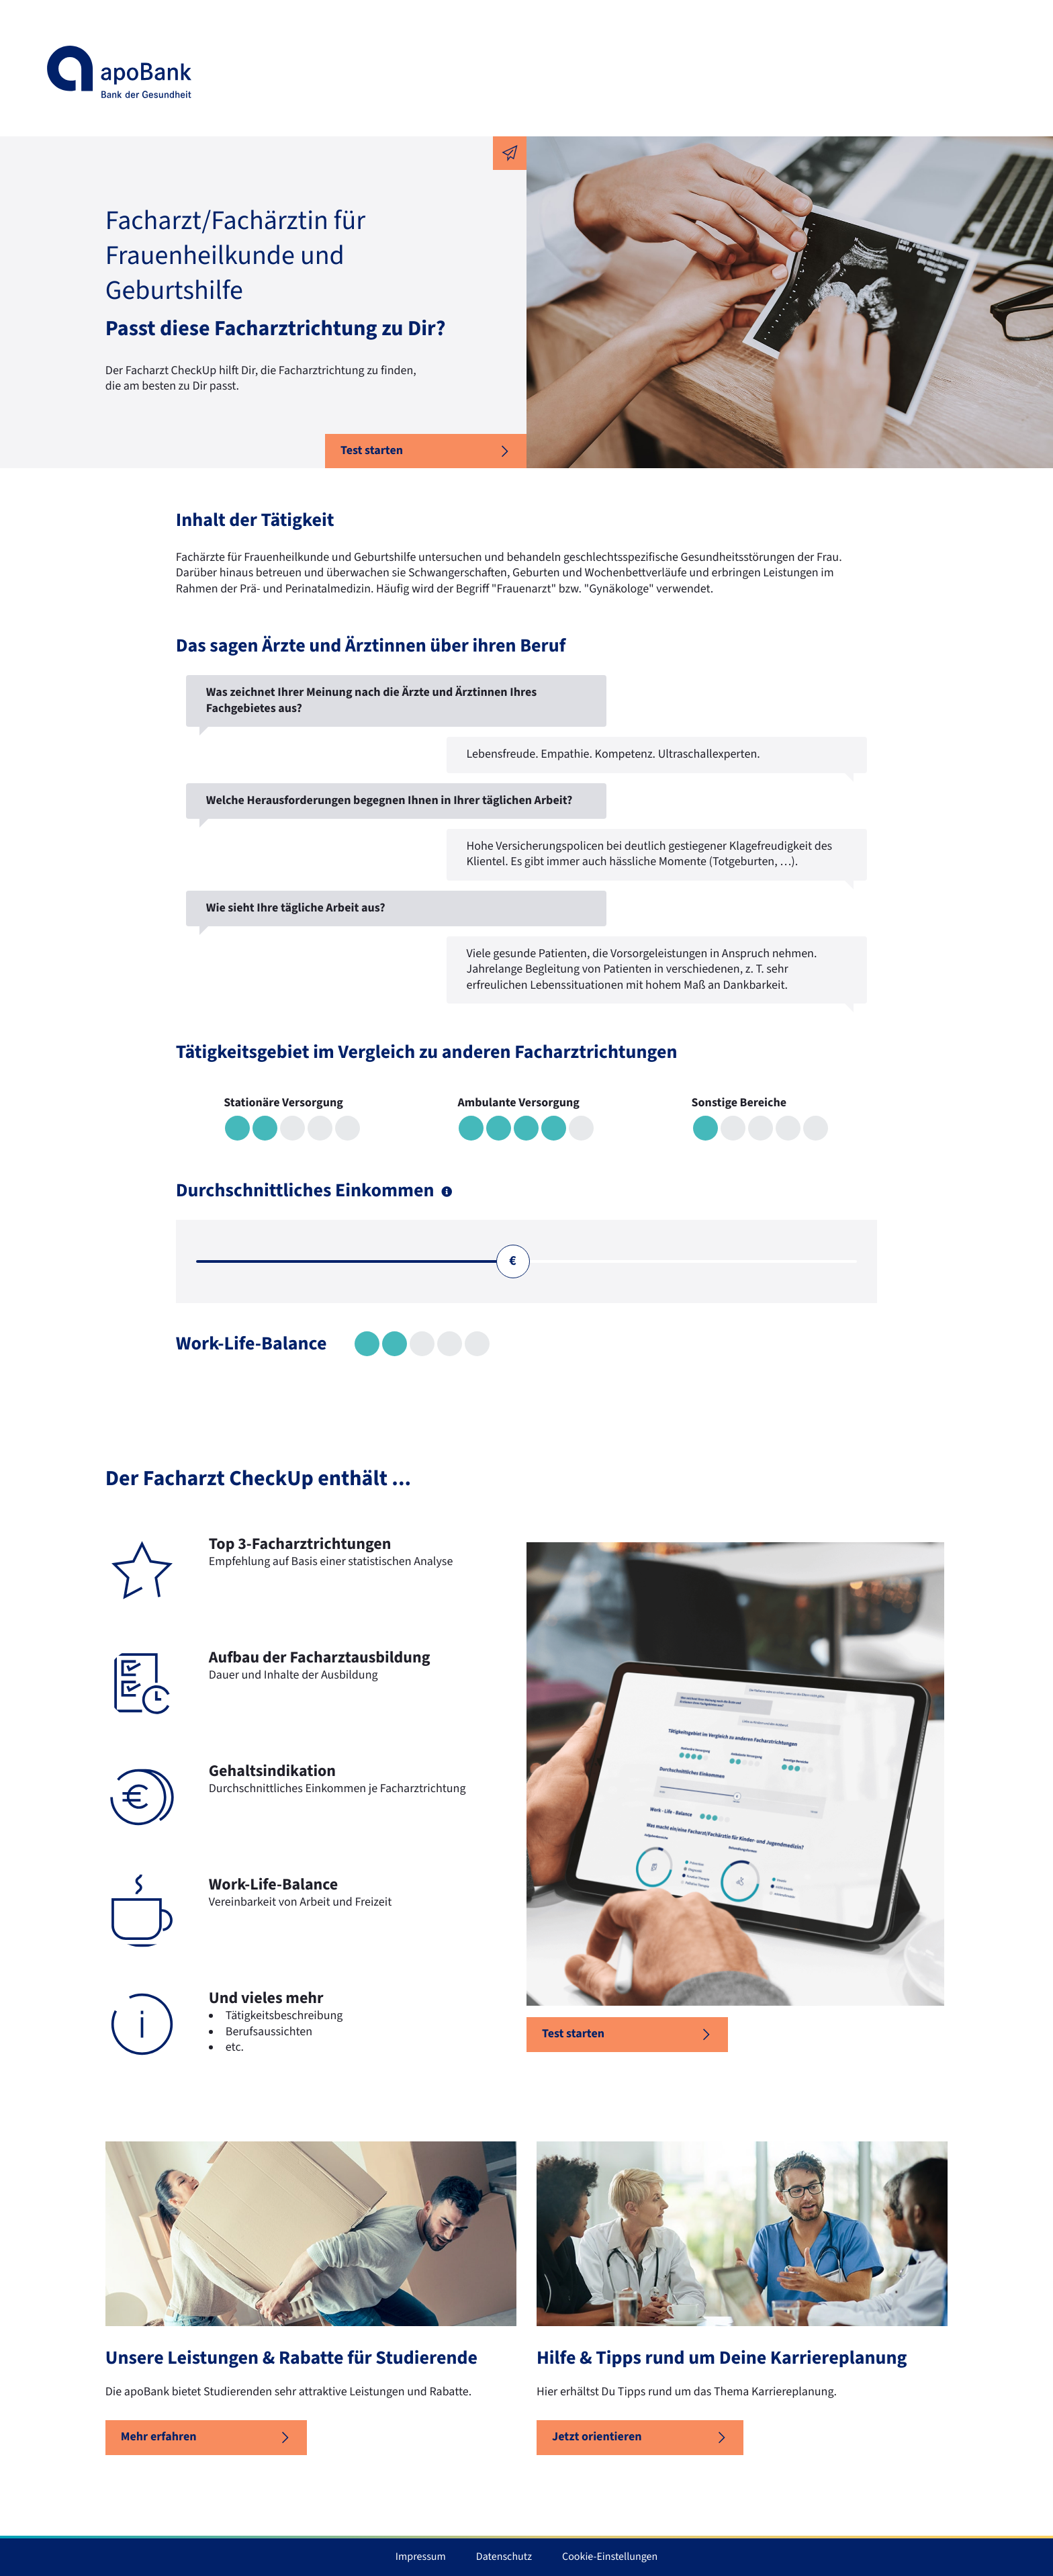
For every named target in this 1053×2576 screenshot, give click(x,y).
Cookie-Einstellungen (609, 2557)
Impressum (421, 2557)
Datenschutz (504, 2557)
